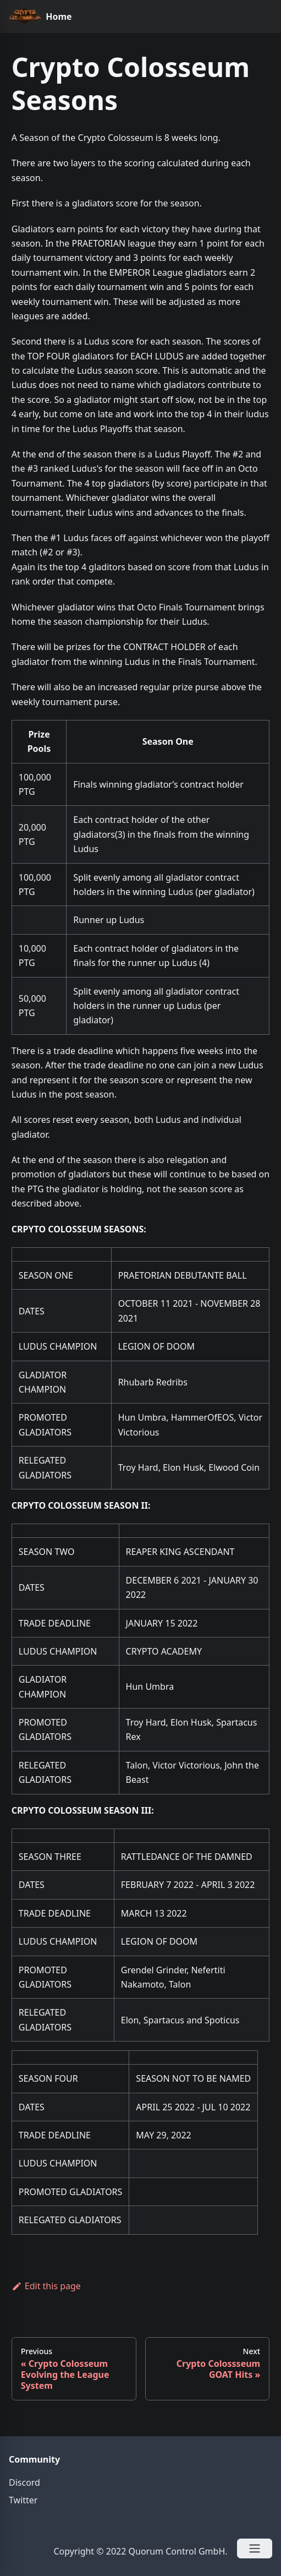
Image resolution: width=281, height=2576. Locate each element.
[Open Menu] (254, 2548)
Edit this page (46, 2286)
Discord (24, 2482)
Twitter (23, 2500)
